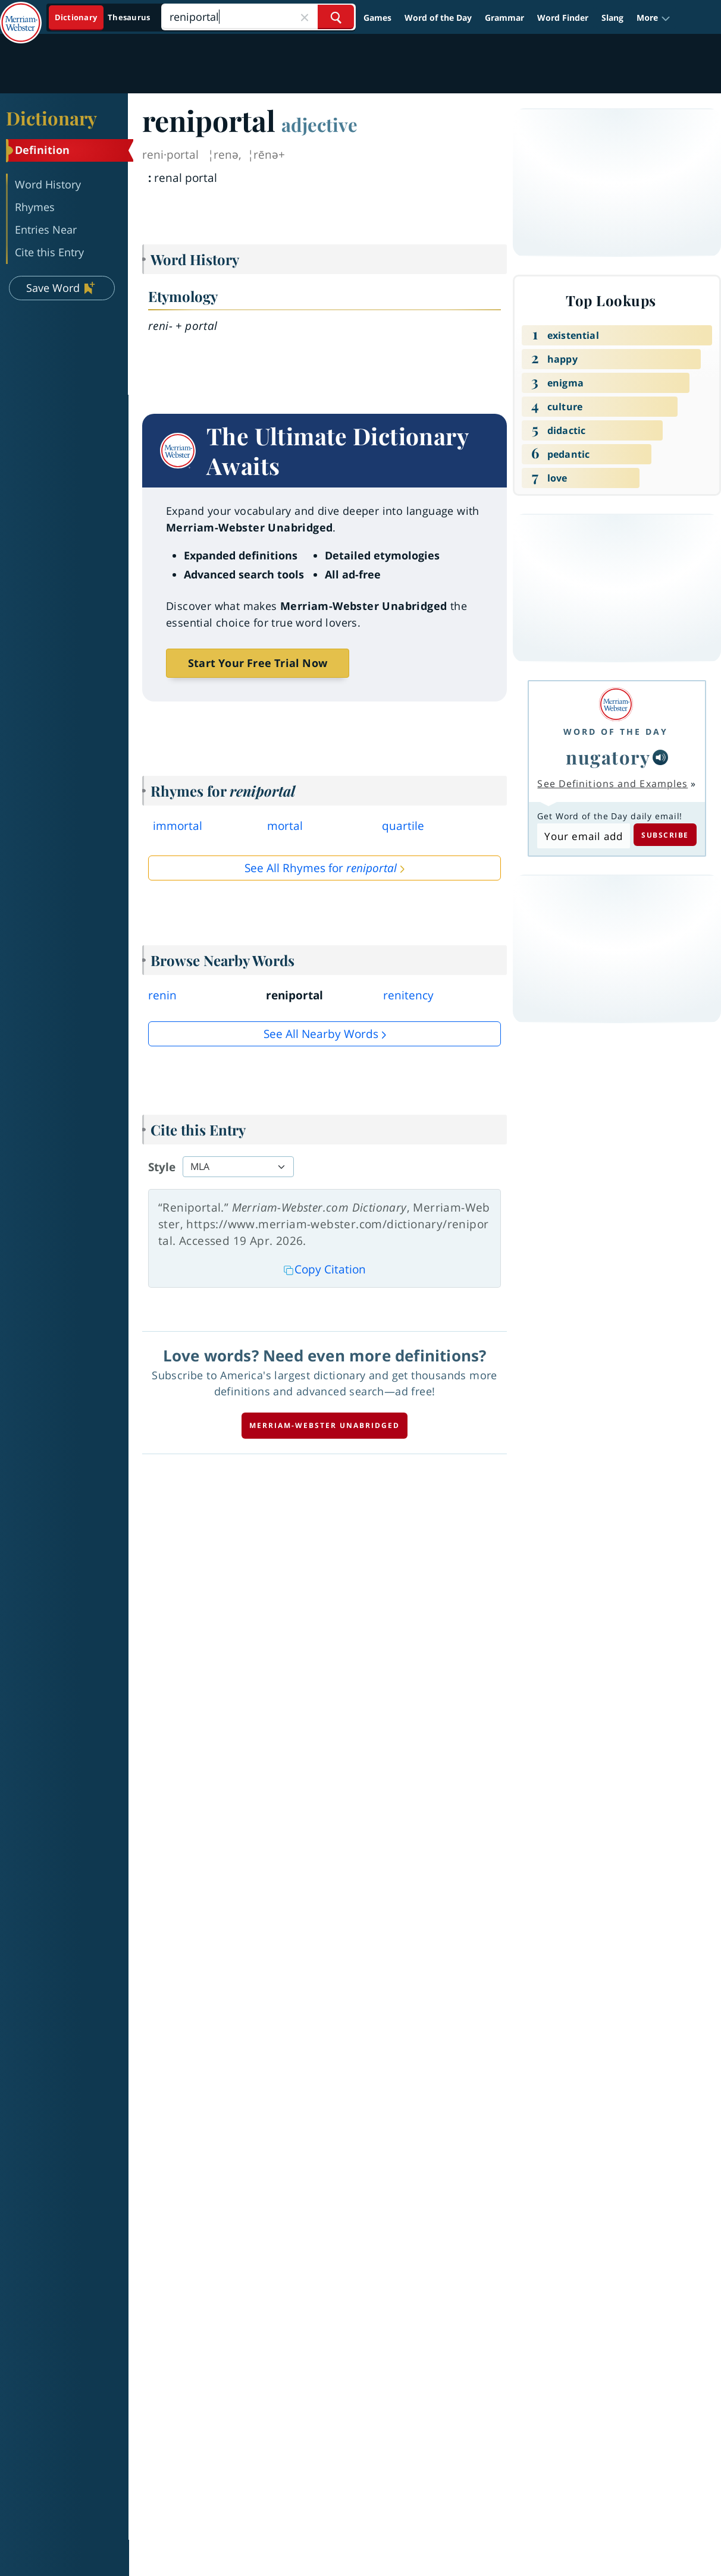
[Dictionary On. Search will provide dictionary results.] (103, 17)
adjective (319, 124)
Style (161, 1167)
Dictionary (51, 117)
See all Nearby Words (321, 1034)
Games (377, 17)
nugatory (608, 756)
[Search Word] (336, 17)
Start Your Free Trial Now (257, 663)
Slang (612, 17)
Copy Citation (325, 1269)
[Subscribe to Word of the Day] (583, 835)
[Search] (258, 17)
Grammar (504, 17)
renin (162, 995)
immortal (177, 825)
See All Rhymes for (320, 868)
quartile (403, 825)
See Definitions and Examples (612, 783)
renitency (408, 995)
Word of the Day (438, 17)
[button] (653, 18)
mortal (285, 825)
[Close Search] (304, 17)
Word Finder (562, 17)
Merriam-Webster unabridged (324, 1425)
